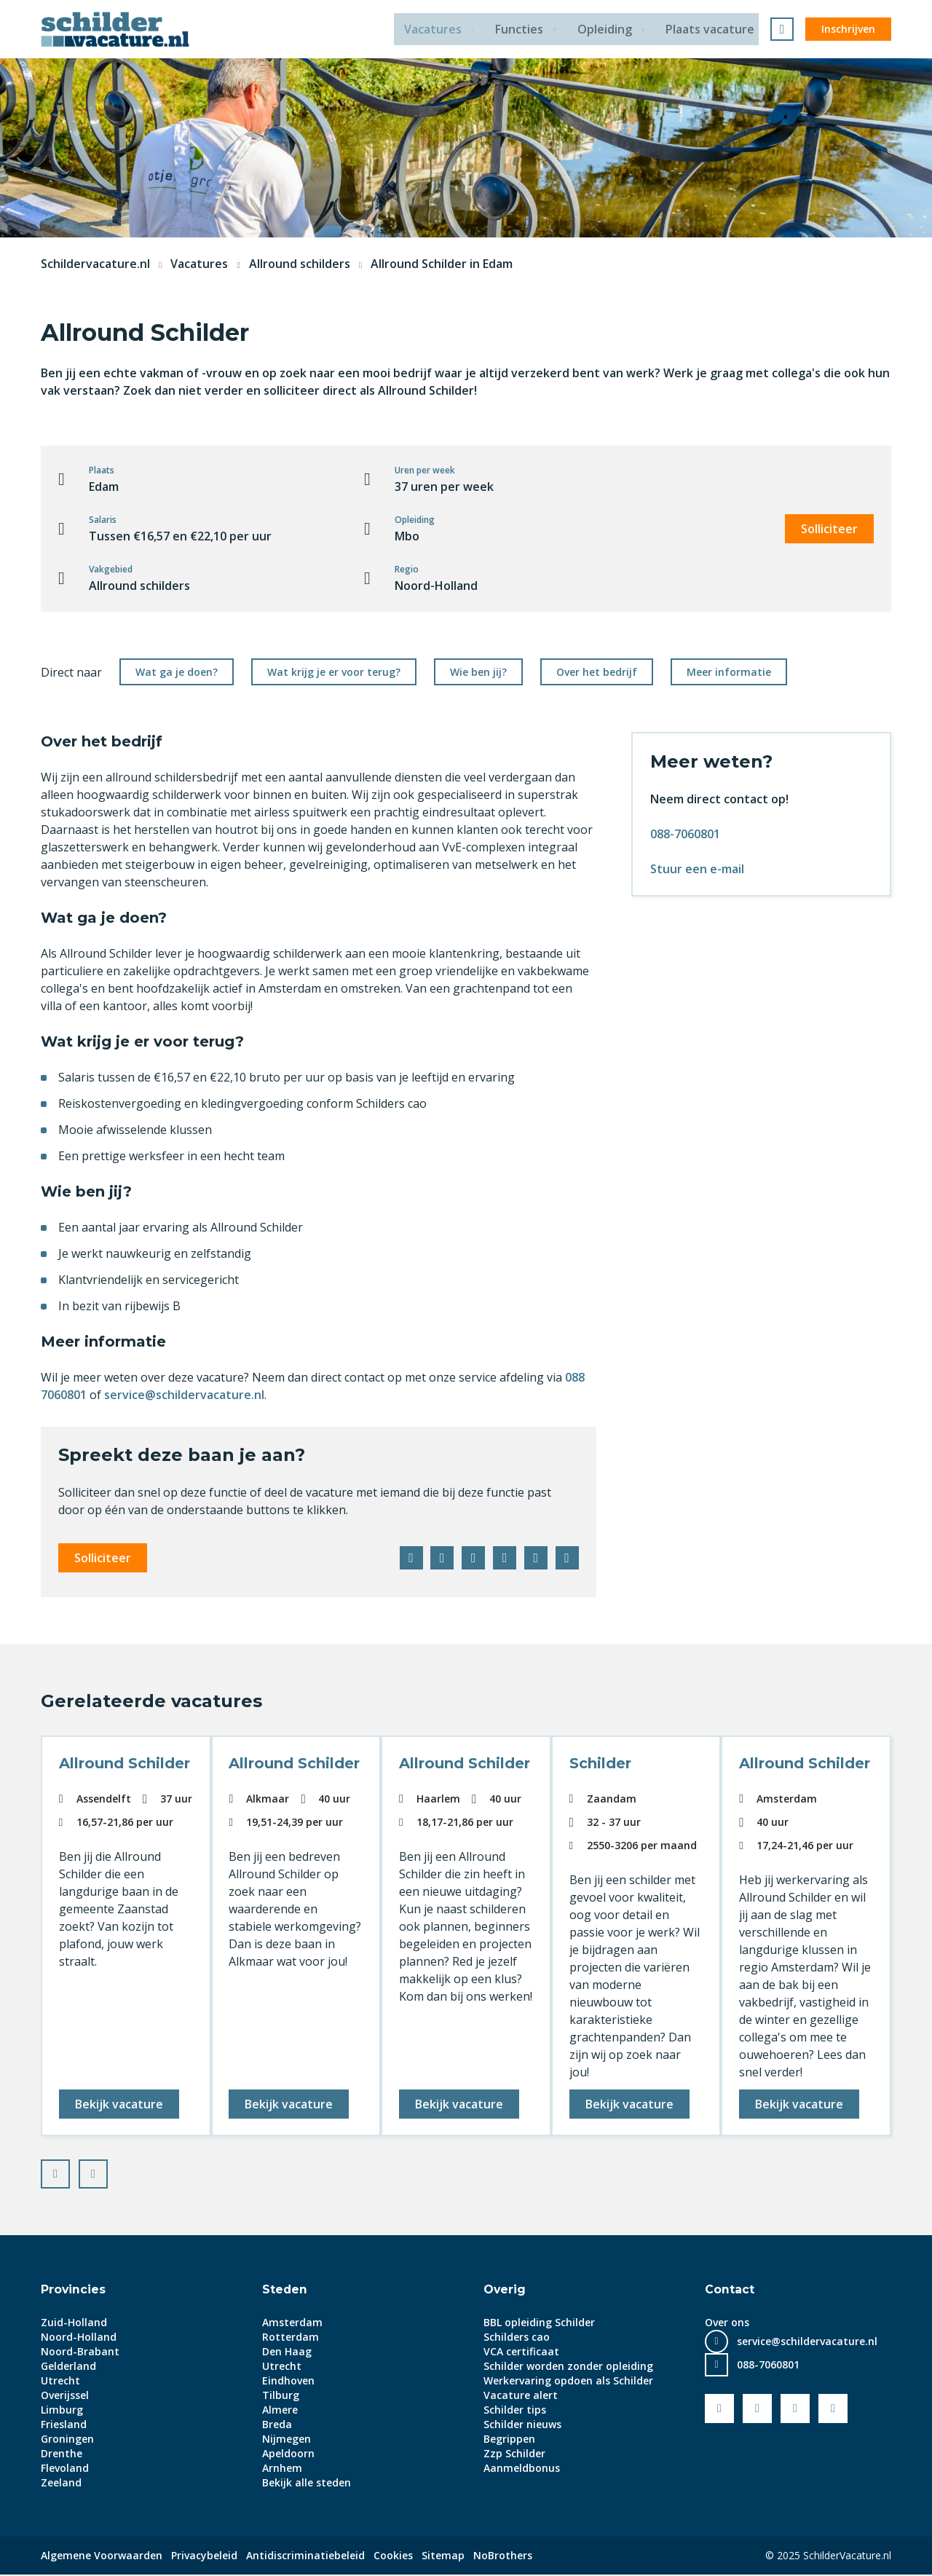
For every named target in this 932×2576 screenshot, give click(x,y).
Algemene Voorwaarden (101, 2557)
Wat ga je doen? (176, 672)
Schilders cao (516, 2338)
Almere (280, 2411)
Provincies (73, 2291)
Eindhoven (288, 2382)
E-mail (567, 1558)
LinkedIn (471, 1558)
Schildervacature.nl (95, 264)
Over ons (727, 2324)
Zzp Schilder (514, 2455)
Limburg (62, 2411)
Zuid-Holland (74, 2324)
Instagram (833, 2410)
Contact (729, 2291)
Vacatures (431, 29)
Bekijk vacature (120, 2104)
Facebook (407, 1558)
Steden (285, 2291)
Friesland (64, 2426)
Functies (520, 29)
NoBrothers (502, 2557)
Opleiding (607, 29)
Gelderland (68, 2367)
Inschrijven (848, 29)
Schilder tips (514, 2411)
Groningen (67, 2440)
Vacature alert (520, 2396)
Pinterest (503, 1558)
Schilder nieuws (522, 2426)
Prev (69, 2171)
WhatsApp (535, 1558)
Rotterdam (290, 2338)
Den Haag (287, 2353)
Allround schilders (299, 264)
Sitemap (443, 2557)
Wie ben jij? (478, 672)
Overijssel (65, 2396)
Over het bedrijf (596, 672)
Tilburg (280, 2396)
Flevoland (65, 2469)
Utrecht (60, 2382)
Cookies (393, 2557)
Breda (277, 2426)
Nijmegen (286, 2440)
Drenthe (61, 2455)
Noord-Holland (78, 2338)
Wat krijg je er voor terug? (333, 672)
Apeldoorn (288, 2455)
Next (107, 2171)
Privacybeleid (204, 2557)
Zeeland (61, 2484)
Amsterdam (292, 2324)
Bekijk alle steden (306, 2484)
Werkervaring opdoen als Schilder (568, 2382)
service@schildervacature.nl (184, 1395)
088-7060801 (685, 834)
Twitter (439, 1558)
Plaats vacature (714, 29)
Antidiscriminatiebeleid (305, 2557)
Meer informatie (729, 672)
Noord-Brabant (80, 2353)
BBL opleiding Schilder (539, 2324)
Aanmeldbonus (521, 2469)
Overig (504, 2291)
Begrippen (509, 2440)
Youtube (757, 2410)
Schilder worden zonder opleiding (568, 2367)
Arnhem (282, 2469)
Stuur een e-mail (697, 869)
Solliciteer (829, 529)
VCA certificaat (521, 2353)
